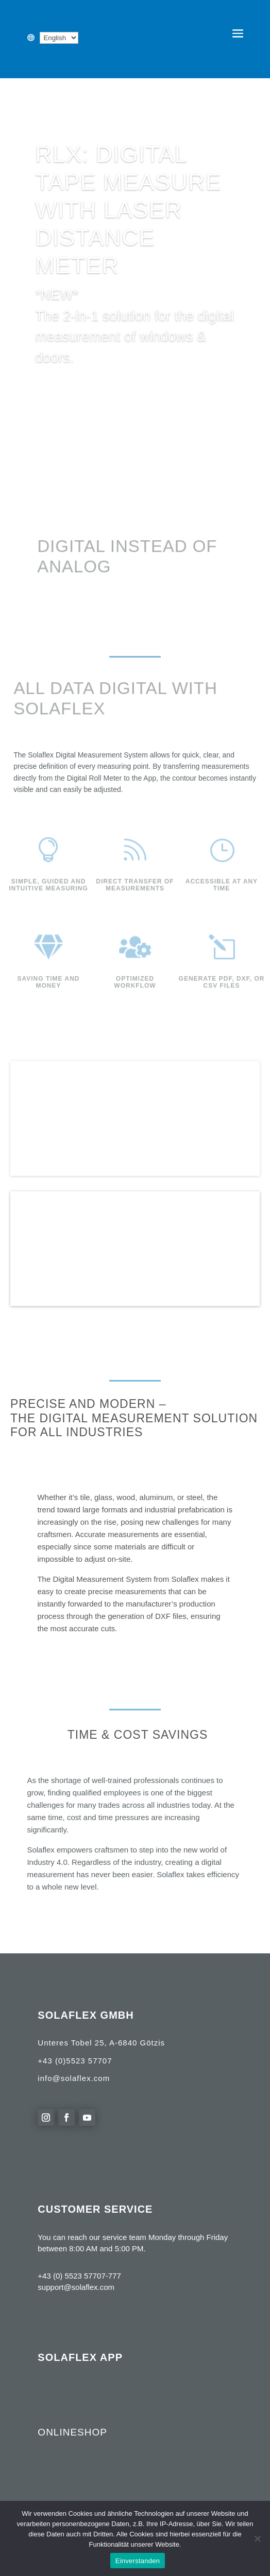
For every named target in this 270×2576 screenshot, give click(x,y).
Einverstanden (137, 2561)
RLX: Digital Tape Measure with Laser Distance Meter (128, 209)
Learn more (69, 388)
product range (84, 1219)
